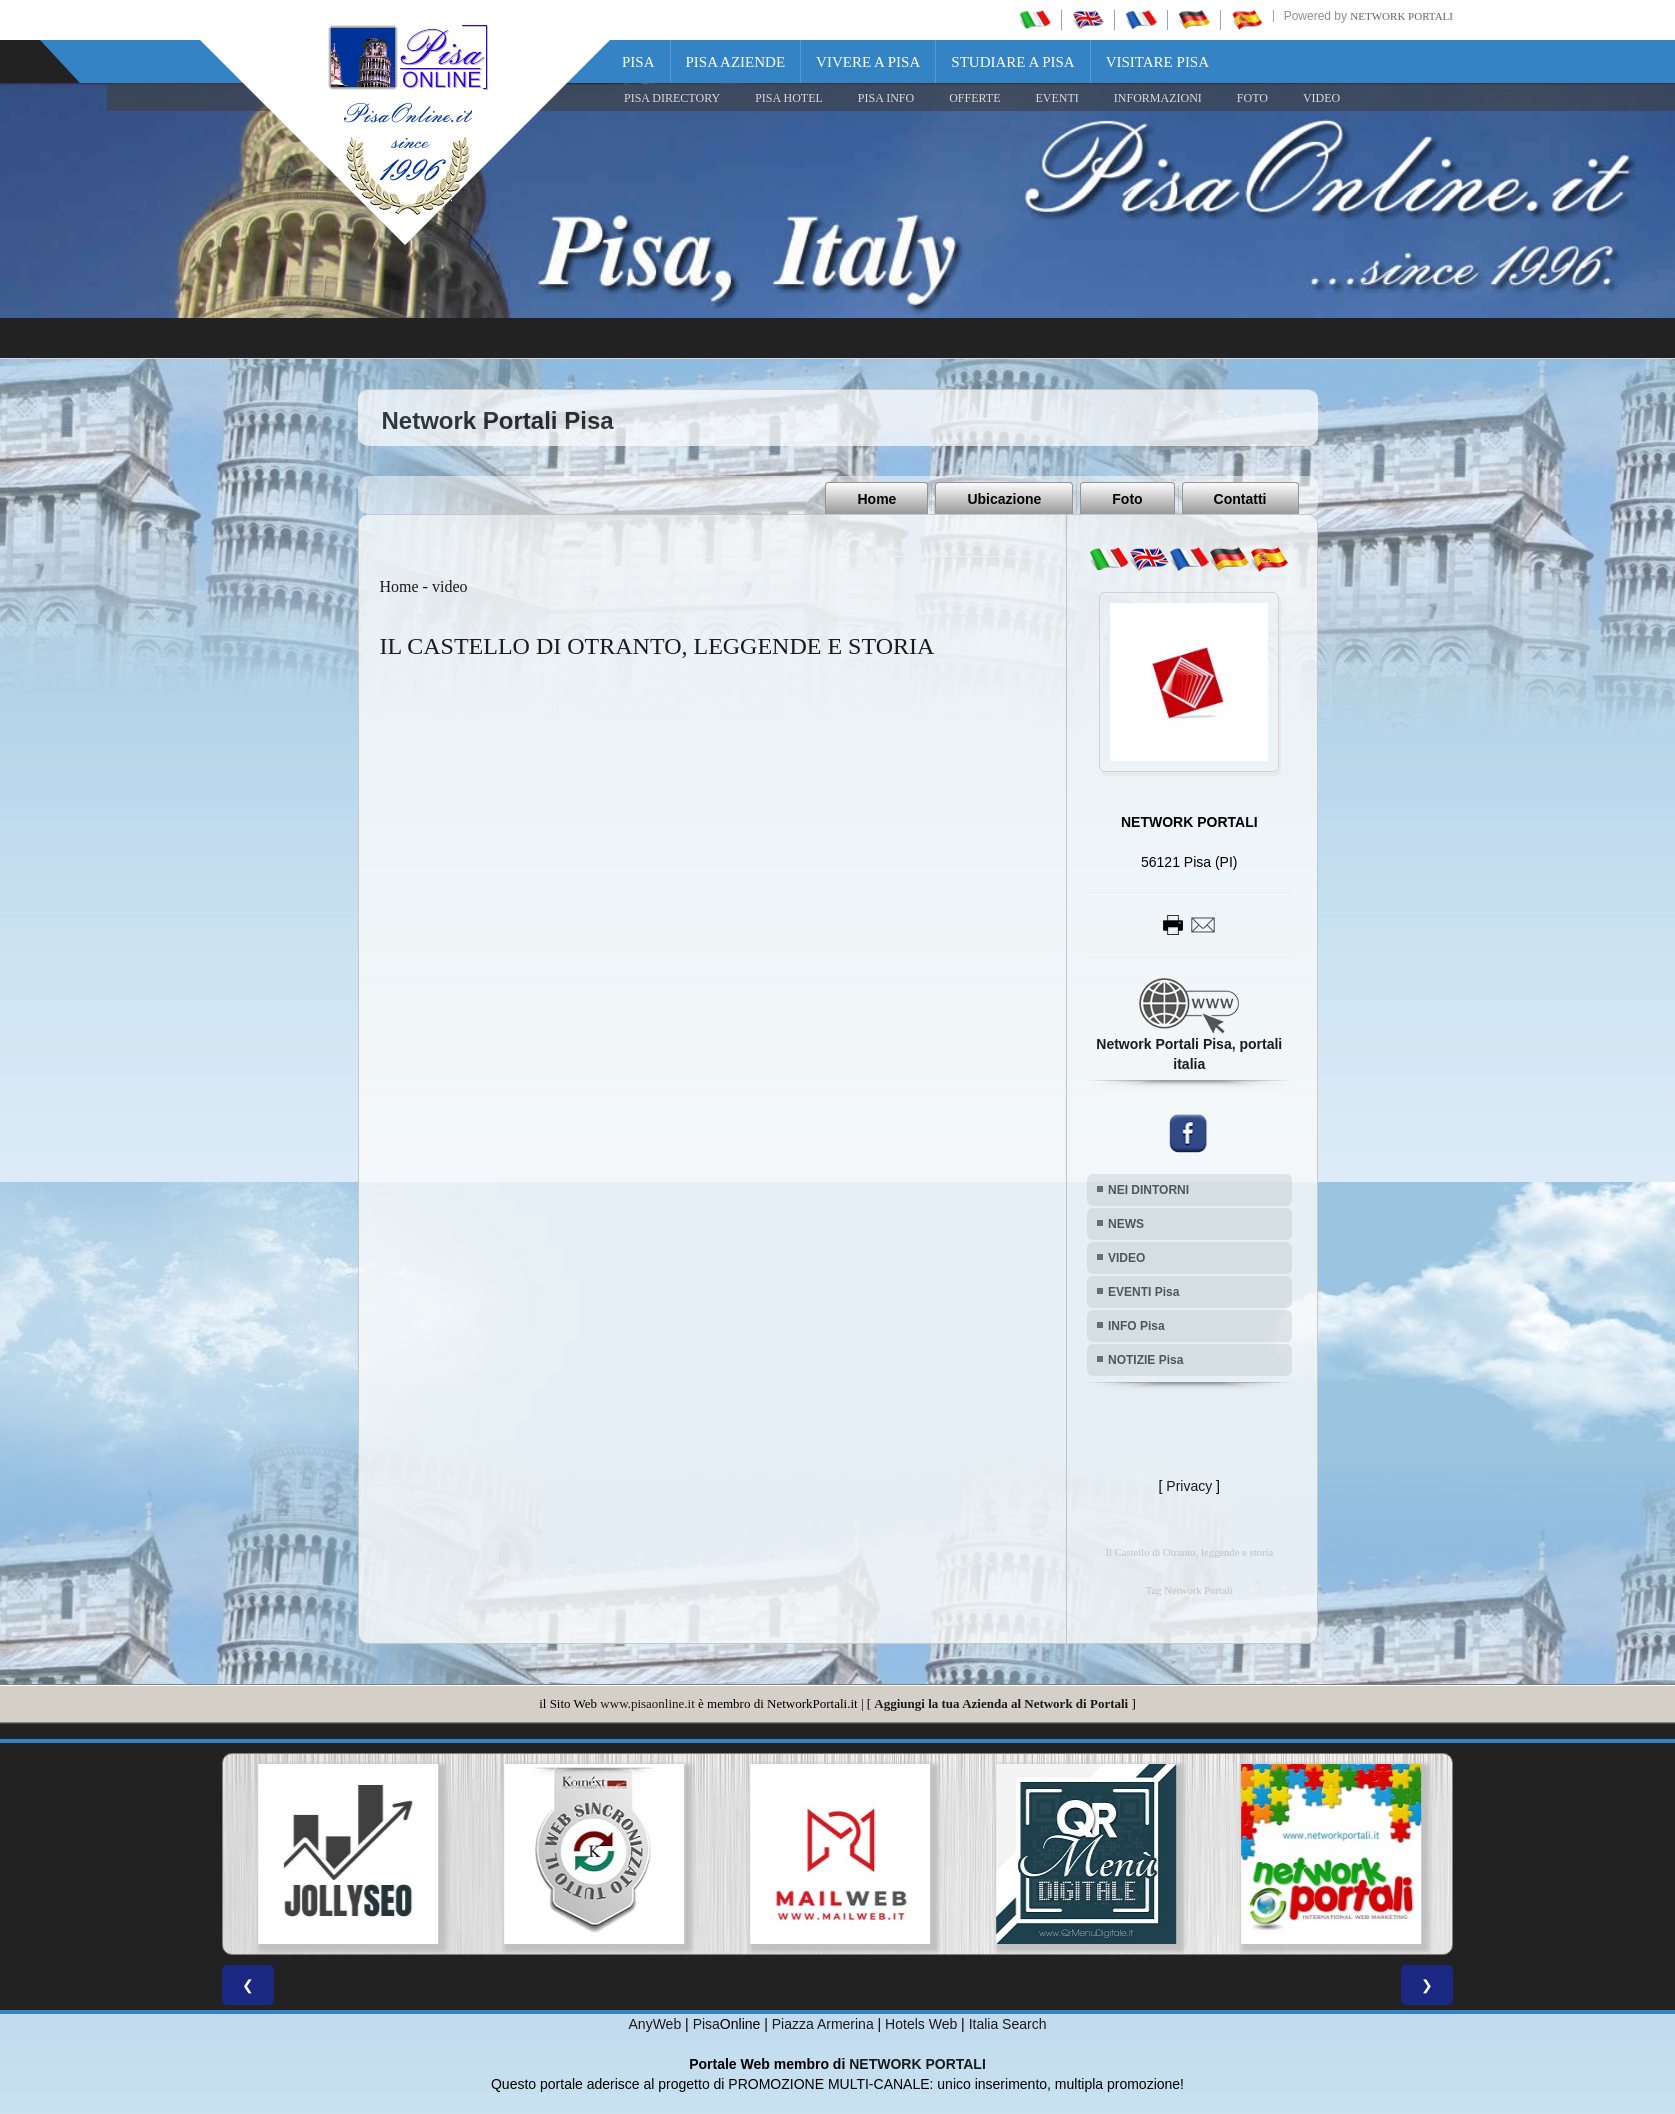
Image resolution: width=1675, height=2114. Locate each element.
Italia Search (1008, 2024)
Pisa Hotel (789, 98)
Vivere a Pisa (868, 62)
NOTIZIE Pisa (1145, 1360)
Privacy (1189, 1486)
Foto (1127, 499)
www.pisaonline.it (647, 1703)
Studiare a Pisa (1012, 62)
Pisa (638, 62)
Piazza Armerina (823, 2024)
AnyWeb (655, 2024)
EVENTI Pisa (1143, 1292)
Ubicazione (1004, 499)
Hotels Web (921, 2024)
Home (876, 499)
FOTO (1252, 98)
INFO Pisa (1136, 1326)
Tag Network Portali (1189, 1590)
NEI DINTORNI (1148, 1190)
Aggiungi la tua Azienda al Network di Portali (1001, 1703)
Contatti (1240, 499)
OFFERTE (974, 98)
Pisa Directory (672, 98)
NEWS (1126, 1224)
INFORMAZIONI (1158, 98)
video (450, 586)
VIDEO (1321, 98)
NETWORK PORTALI (917, 2064)
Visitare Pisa (1157, 62)
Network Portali (1401, 16)
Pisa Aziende (736, 62)
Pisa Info (886, 98)
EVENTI (1056, 98)
